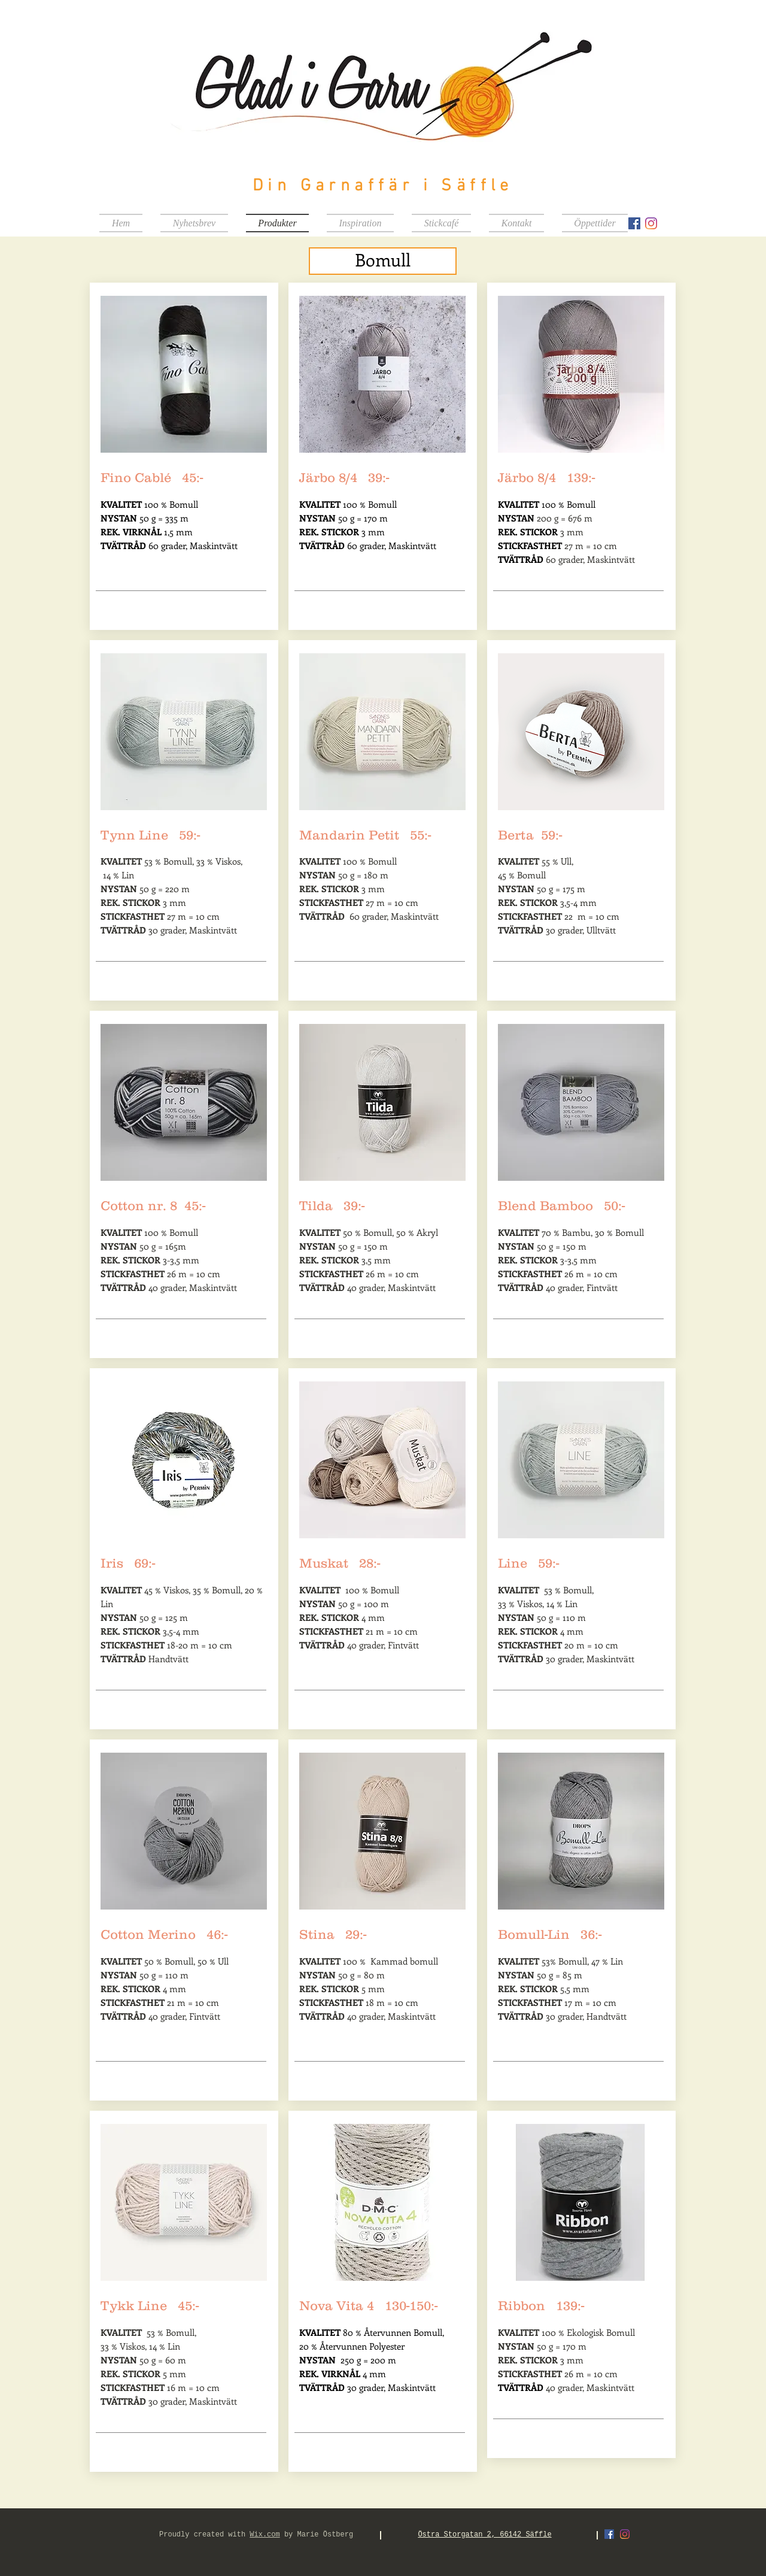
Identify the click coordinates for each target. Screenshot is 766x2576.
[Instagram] (651, 223)
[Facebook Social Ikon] (634, 223)
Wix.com (264, 2534)
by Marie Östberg (316, 2534)
